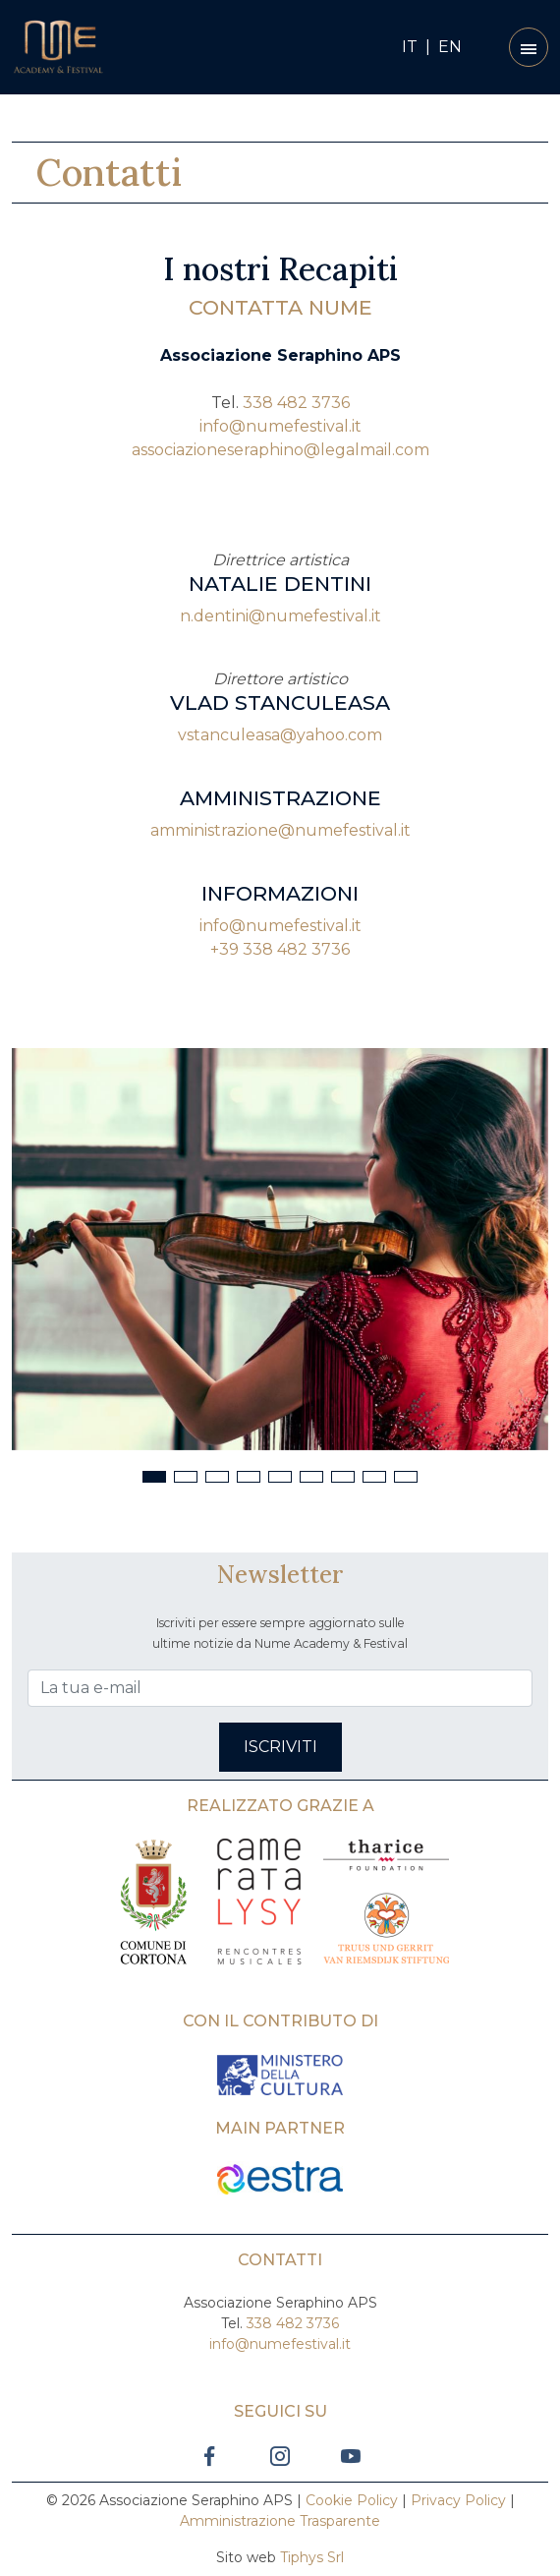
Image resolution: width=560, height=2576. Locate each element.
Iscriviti (280, 1746)
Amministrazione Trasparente (280, 2521)
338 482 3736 (296, 402)
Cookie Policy (352, 2500)
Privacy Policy (458, 2500)
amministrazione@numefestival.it (280, 830)
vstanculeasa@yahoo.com (280, 735)
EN (450, 46)
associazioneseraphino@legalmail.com (280, 449)
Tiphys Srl (312, 2557)
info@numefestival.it (280, 426)
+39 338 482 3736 (280, 949)
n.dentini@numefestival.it (280, 616)
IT (410, 46)
